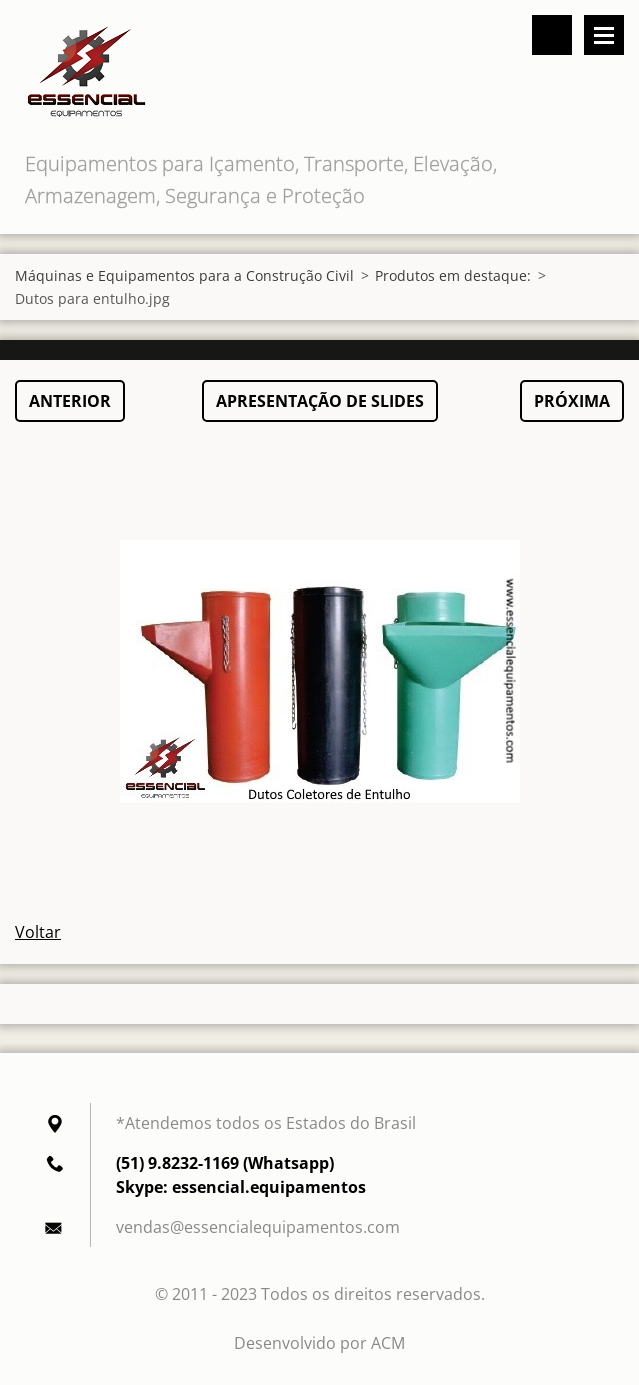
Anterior (70, 401)
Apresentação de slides (320, 401)
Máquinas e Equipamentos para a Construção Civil (184, 275)
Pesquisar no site (552, 35)
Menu (604, 35)
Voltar (38, 932)
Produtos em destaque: (453, 275)
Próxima (572, 401)
